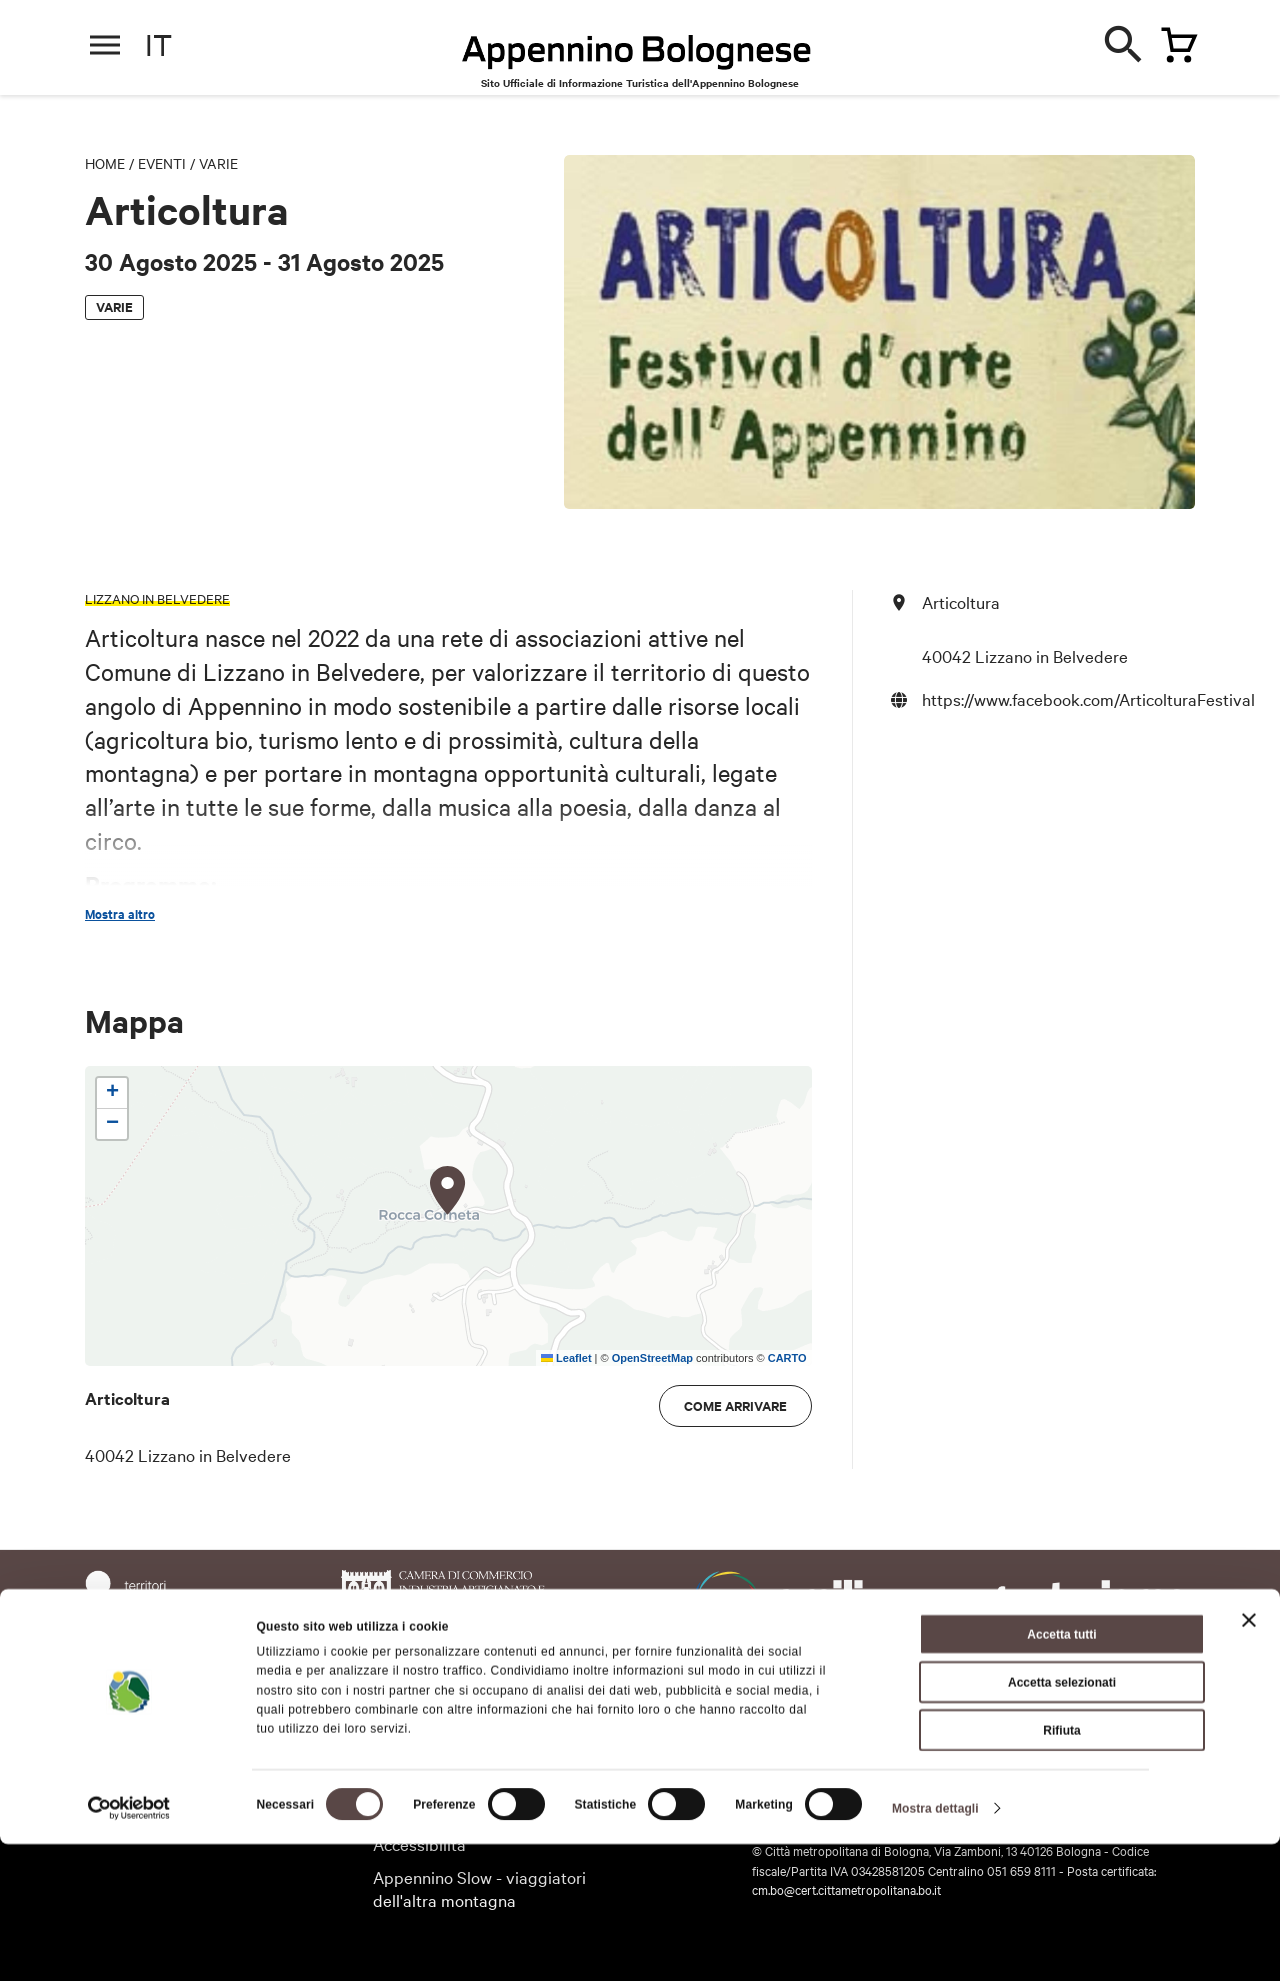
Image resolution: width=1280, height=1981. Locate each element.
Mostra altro (120, 914)
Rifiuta (1061, 1867)
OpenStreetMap (652, 1358)
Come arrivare (735, 1405)
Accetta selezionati (1062, 1819)
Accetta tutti (1061, 1771)
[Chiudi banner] (1249, 1757)
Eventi (162, 163)
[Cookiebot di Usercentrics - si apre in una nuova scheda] (129, 1945)
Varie (218, 163)
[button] (448, 1191)
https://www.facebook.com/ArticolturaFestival (1088, 698)
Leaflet (566, 1358)
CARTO (787, 1358)
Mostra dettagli (935, 1945)
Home (105, 163)
